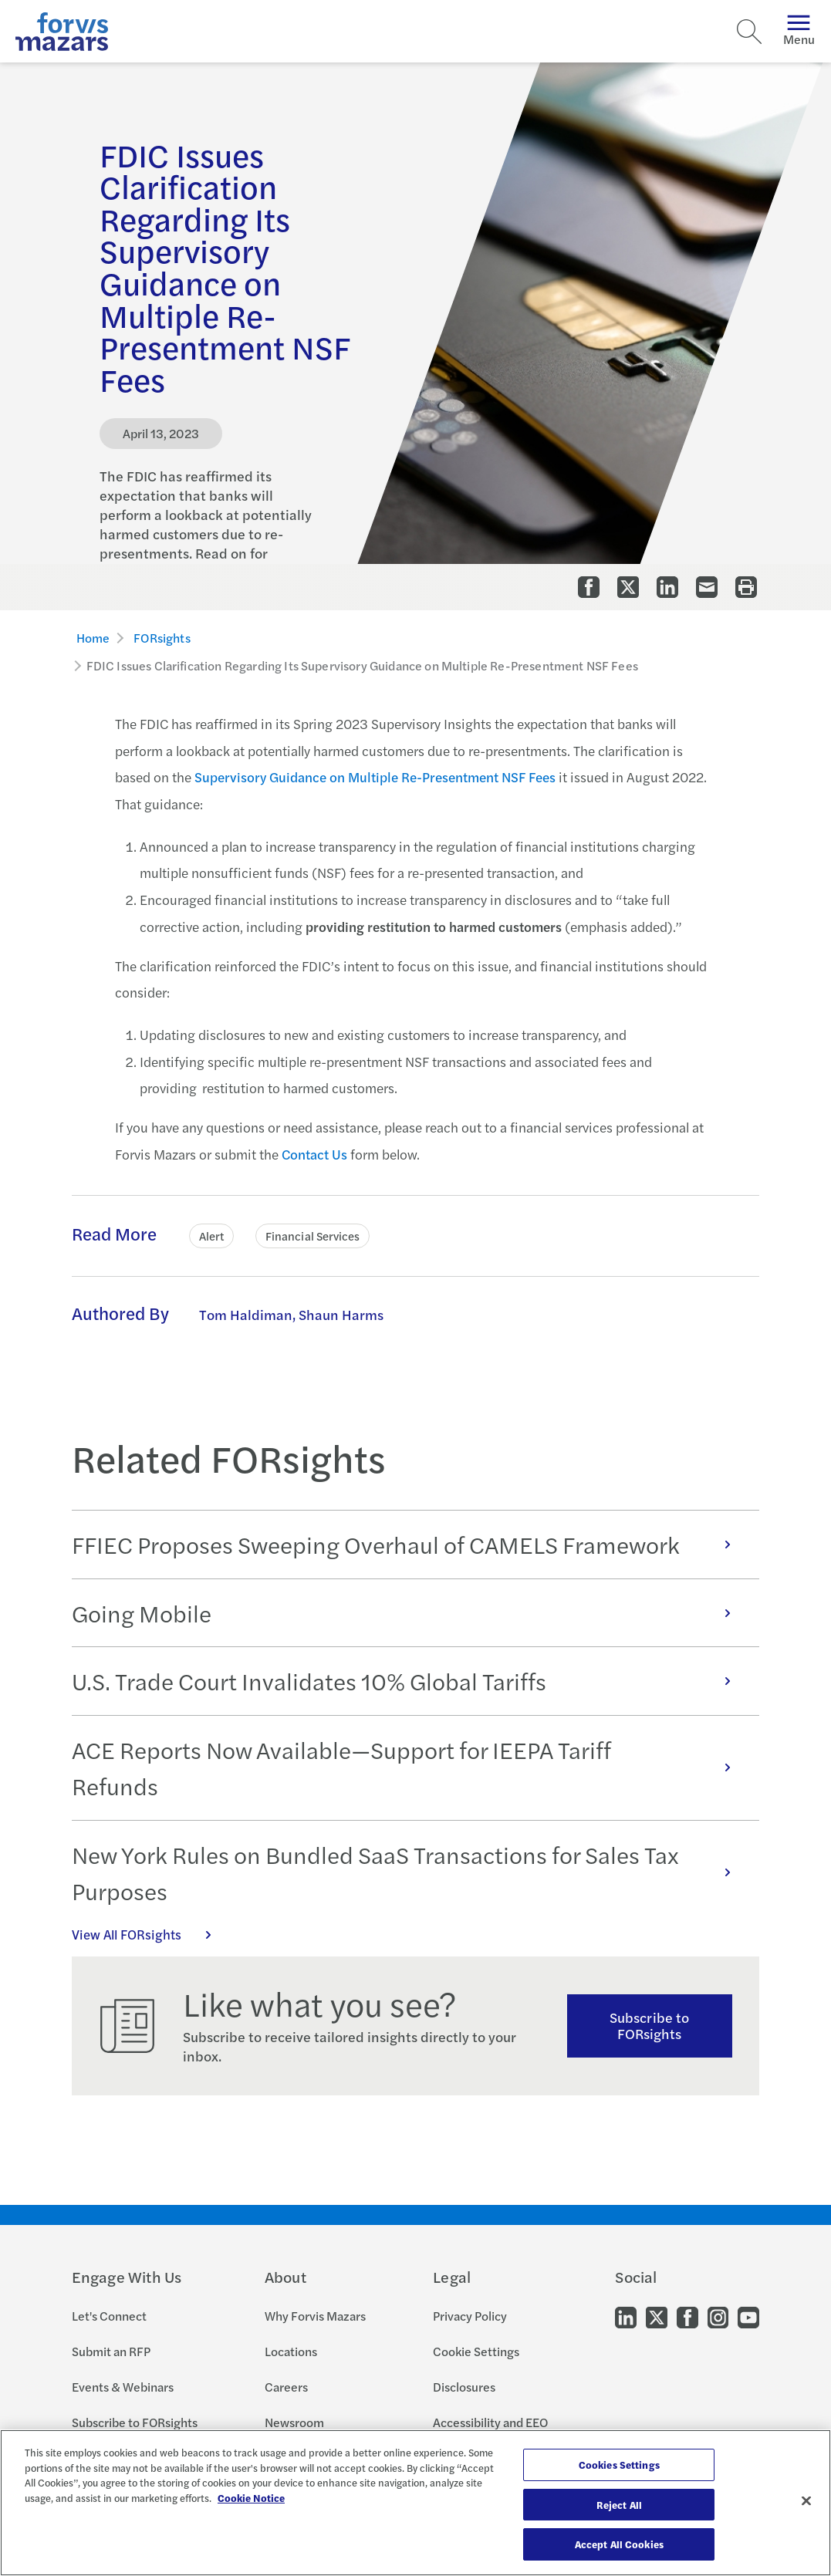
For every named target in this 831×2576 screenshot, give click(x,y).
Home (93, 638)
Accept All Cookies (619, 2544)
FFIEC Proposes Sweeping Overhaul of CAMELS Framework (410, 1544)
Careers (286, 2386)
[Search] (749, 31)
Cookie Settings (476, 2351)
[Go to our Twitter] (656, 2316)
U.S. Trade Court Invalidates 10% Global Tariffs (410, 1680)
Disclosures (464, 2386)
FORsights (161, 638)
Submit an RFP (111, 2351)
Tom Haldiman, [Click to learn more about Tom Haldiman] (247, 1314)
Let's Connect (109, 2315)
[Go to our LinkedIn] (626, 2316)
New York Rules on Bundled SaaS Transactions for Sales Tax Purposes (410, 1873)
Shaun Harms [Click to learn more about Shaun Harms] (341, 1314)
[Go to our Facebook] (687, 2316)
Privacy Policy (470, 2315)
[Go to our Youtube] (748, 2316)
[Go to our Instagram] (718, 2316)
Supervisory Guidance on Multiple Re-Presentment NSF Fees (375, 776)
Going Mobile (410, 1612)
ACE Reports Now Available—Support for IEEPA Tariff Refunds (410, 1768)
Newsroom (294, 2422)
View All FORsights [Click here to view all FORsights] (150, 1934)
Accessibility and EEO (490, 2422)
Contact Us (314, 1153)
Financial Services (312, 1235)
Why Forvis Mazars (315, 2315)
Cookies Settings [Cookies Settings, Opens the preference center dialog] (619, 2464)
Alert (211, 1235)
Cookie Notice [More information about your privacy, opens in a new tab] (251, 2497)
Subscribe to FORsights (649, 2025)
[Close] (806, 2501)
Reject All (619, 2504)
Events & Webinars (123, 2386)
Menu (799, 31)
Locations (291, 2351)
